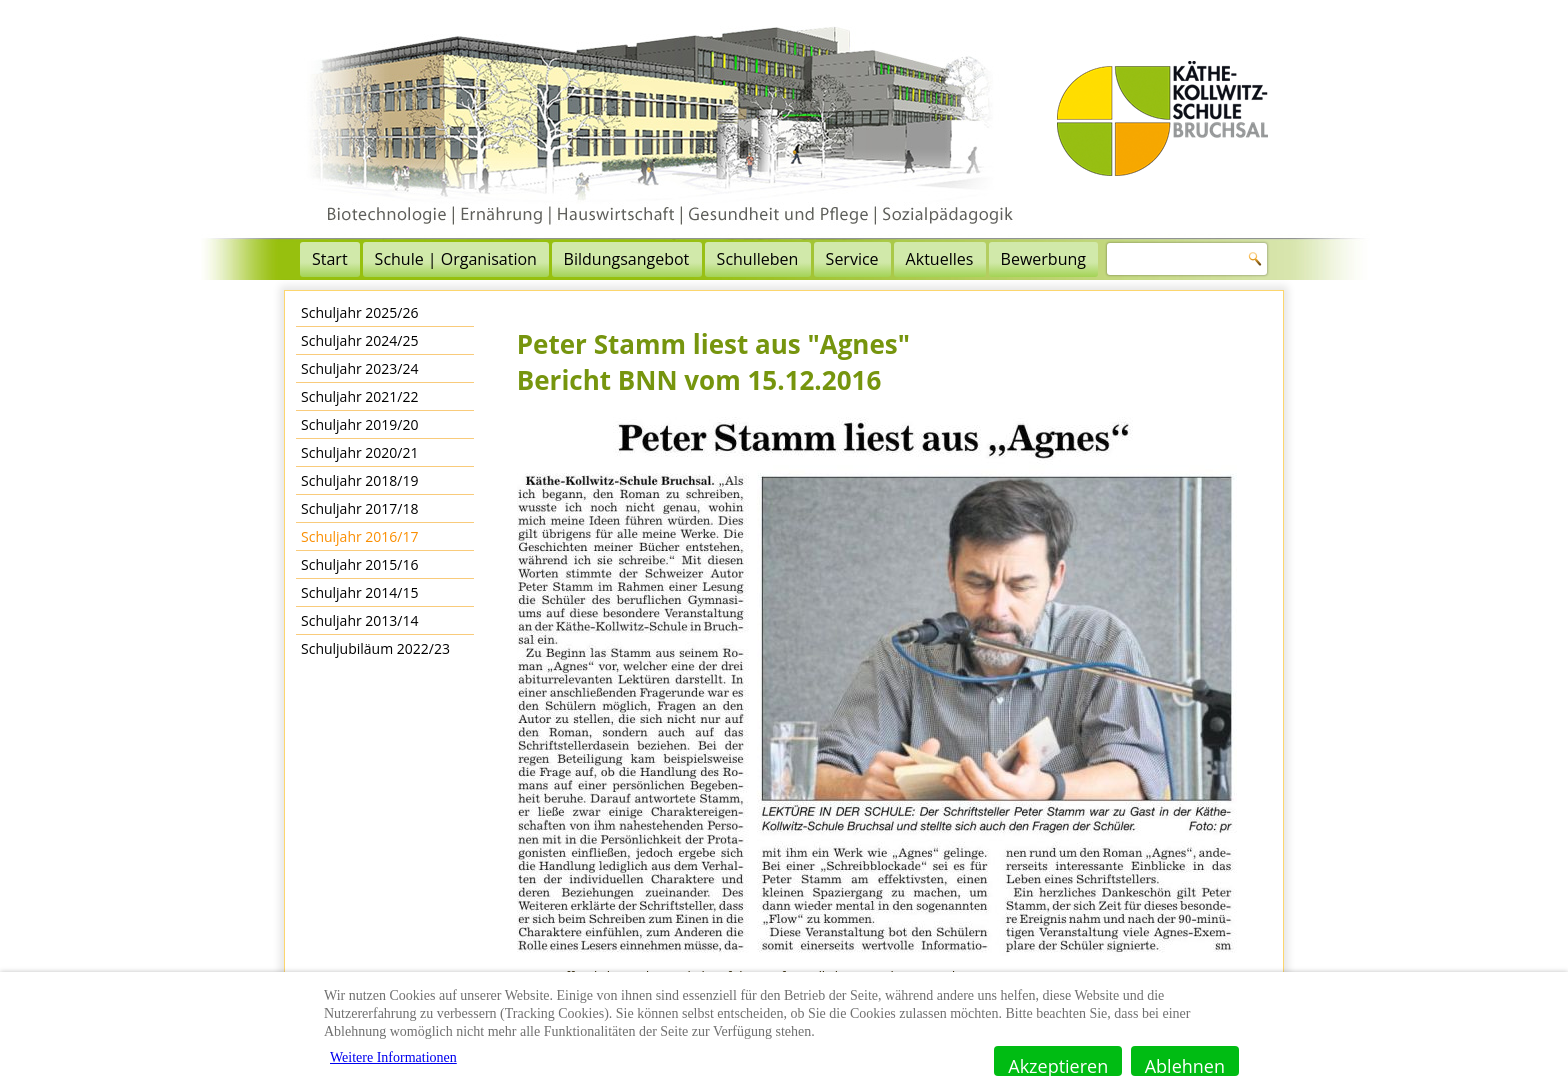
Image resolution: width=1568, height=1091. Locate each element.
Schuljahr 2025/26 (360, 312)
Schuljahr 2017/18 (360, 508)
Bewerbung (1043, 259)
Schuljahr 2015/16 (360, 564)
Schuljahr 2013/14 (360, 620)
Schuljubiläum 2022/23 (375, 648)
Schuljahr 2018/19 (360, 480)
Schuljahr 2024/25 (360, 340)
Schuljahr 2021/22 (360, 396)
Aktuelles (940, 259)
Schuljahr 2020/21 (360, 452)
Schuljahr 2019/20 (360, 424)
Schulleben (758, 259)
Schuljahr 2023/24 (360, 368)
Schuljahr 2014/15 (360, 592)
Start (330, 259)
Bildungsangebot (627, 259)
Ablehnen (1185, 1065)
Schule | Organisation (456, 259)
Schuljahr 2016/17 (360, 536)
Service (852, 259)
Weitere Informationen (393, 1057)
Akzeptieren (1058, 1065)
